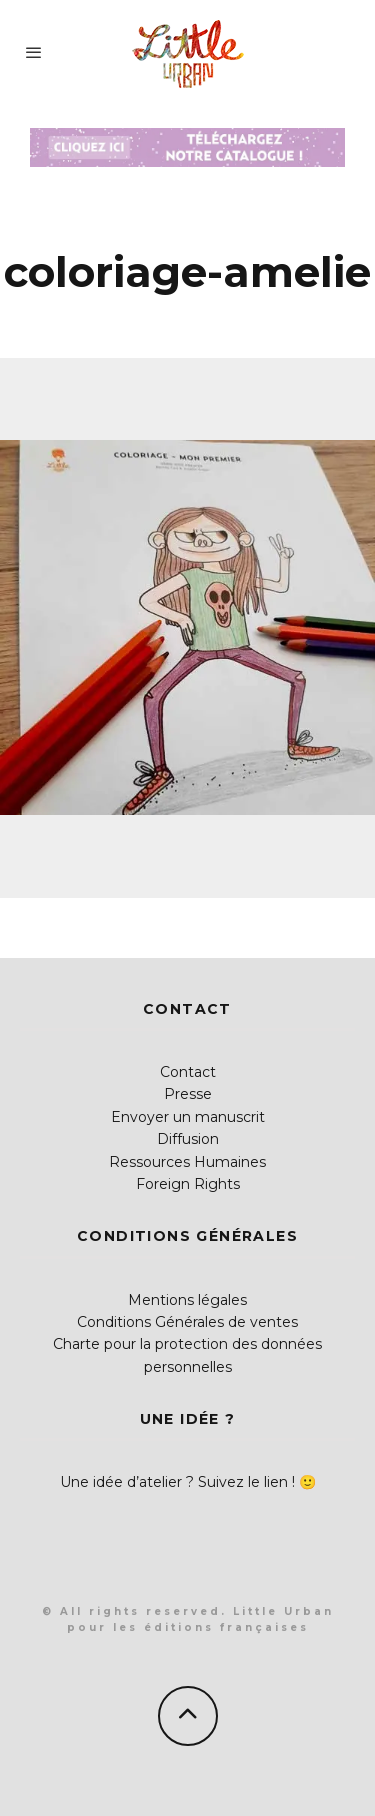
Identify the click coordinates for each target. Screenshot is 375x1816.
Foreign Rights (188, 1184)
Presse (188, 1094)
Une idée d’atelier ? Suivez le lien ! (177, 1482)
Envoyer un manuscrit (188, 1117)
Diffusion (188, 1139)
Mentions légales (187, 1300)
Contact (188, 1072)
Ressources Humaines (187, 1162)
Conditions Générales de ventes (187, 1322)
